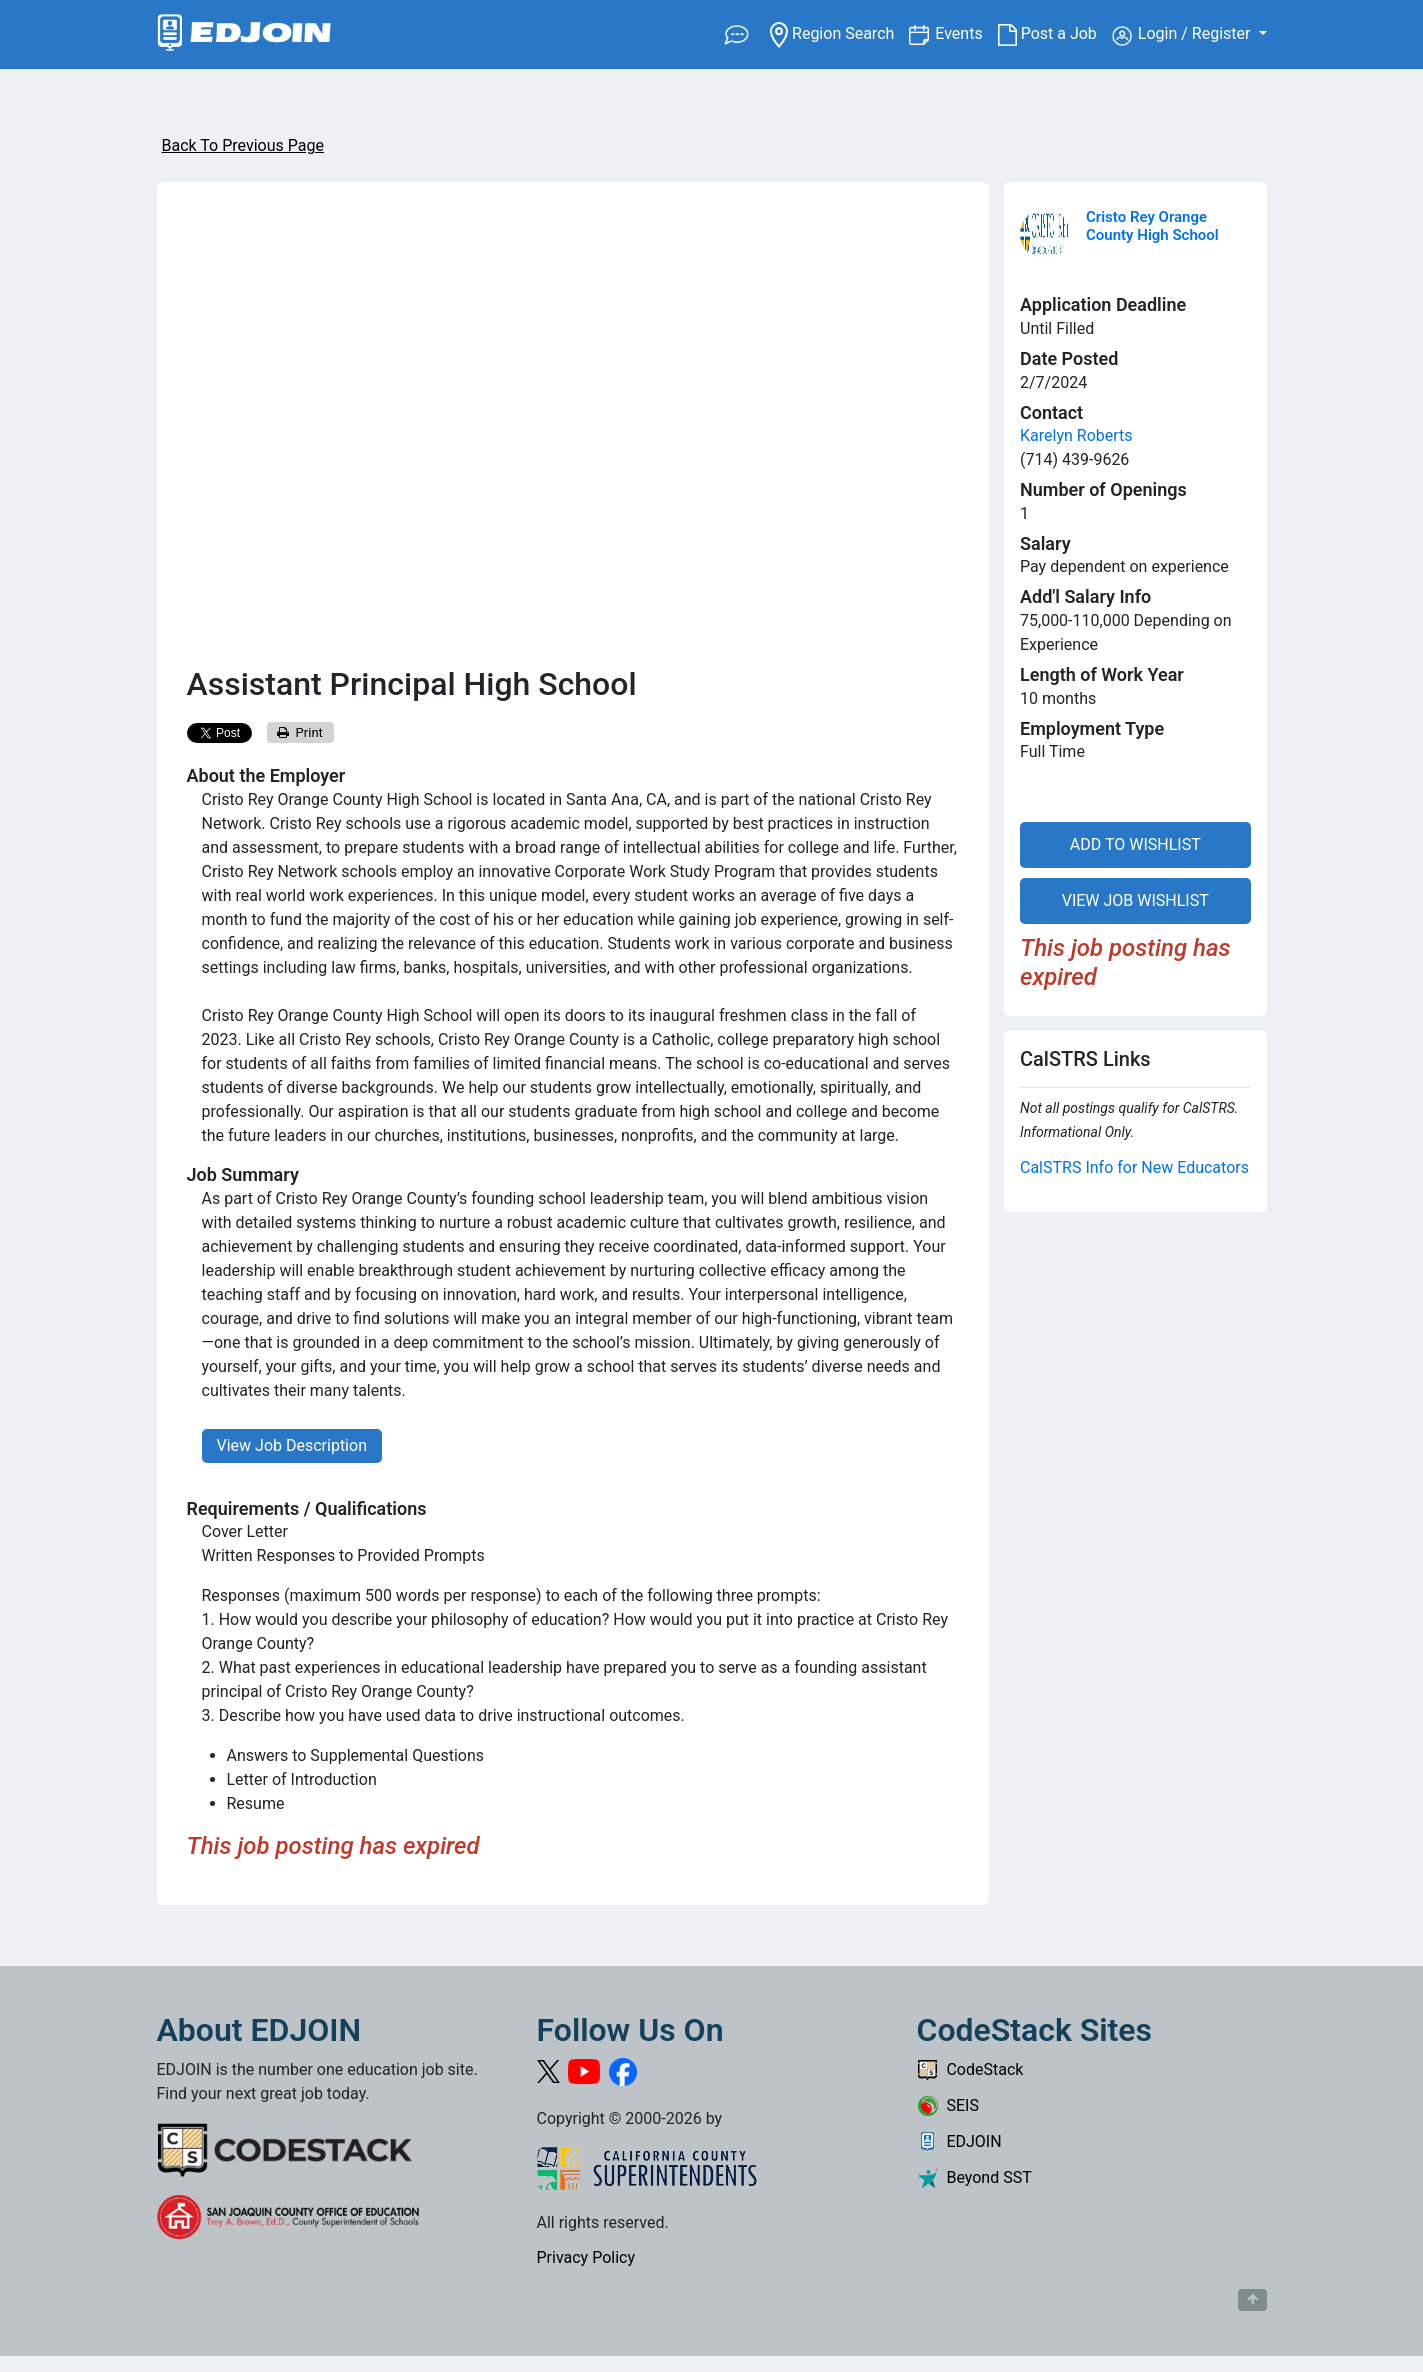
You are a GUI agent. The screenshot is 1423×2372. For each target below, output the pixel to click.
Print (300, 732)
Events (966, 32)
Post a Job (1055, 34)
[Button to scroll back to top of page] (1252, 2300)
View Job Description (292, 1445)
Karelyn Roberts (1076, 435)
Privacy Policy (586, 2257)
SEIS (948, 2105)
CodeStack (970, 2069)
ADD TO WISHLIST (1135, 844)
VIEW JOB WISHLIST (1135, 900)
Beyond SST (974, 2177)
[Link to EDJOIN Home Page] (244, 34)
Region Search (839, 32)
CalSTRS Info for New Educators (1134, 1167)
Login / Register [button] (1183, 35)
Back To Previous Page (243, 145)
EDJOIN (959, 2141)
